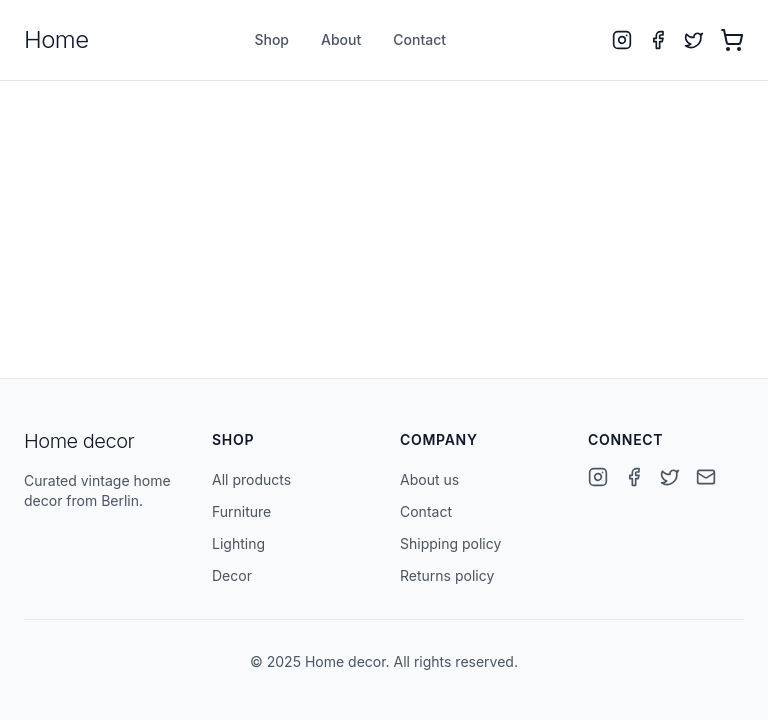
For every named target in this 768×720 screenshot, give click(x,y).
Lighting (238, 543)
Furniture (241, 511)
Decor (232, 575)
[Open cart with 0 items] (732, 40)
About (341, 39)
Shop (271, 39)
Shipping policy (450, 543)
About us (429, 479)
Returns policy (447, 575)
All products (251, 479)
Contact (419, 39)
